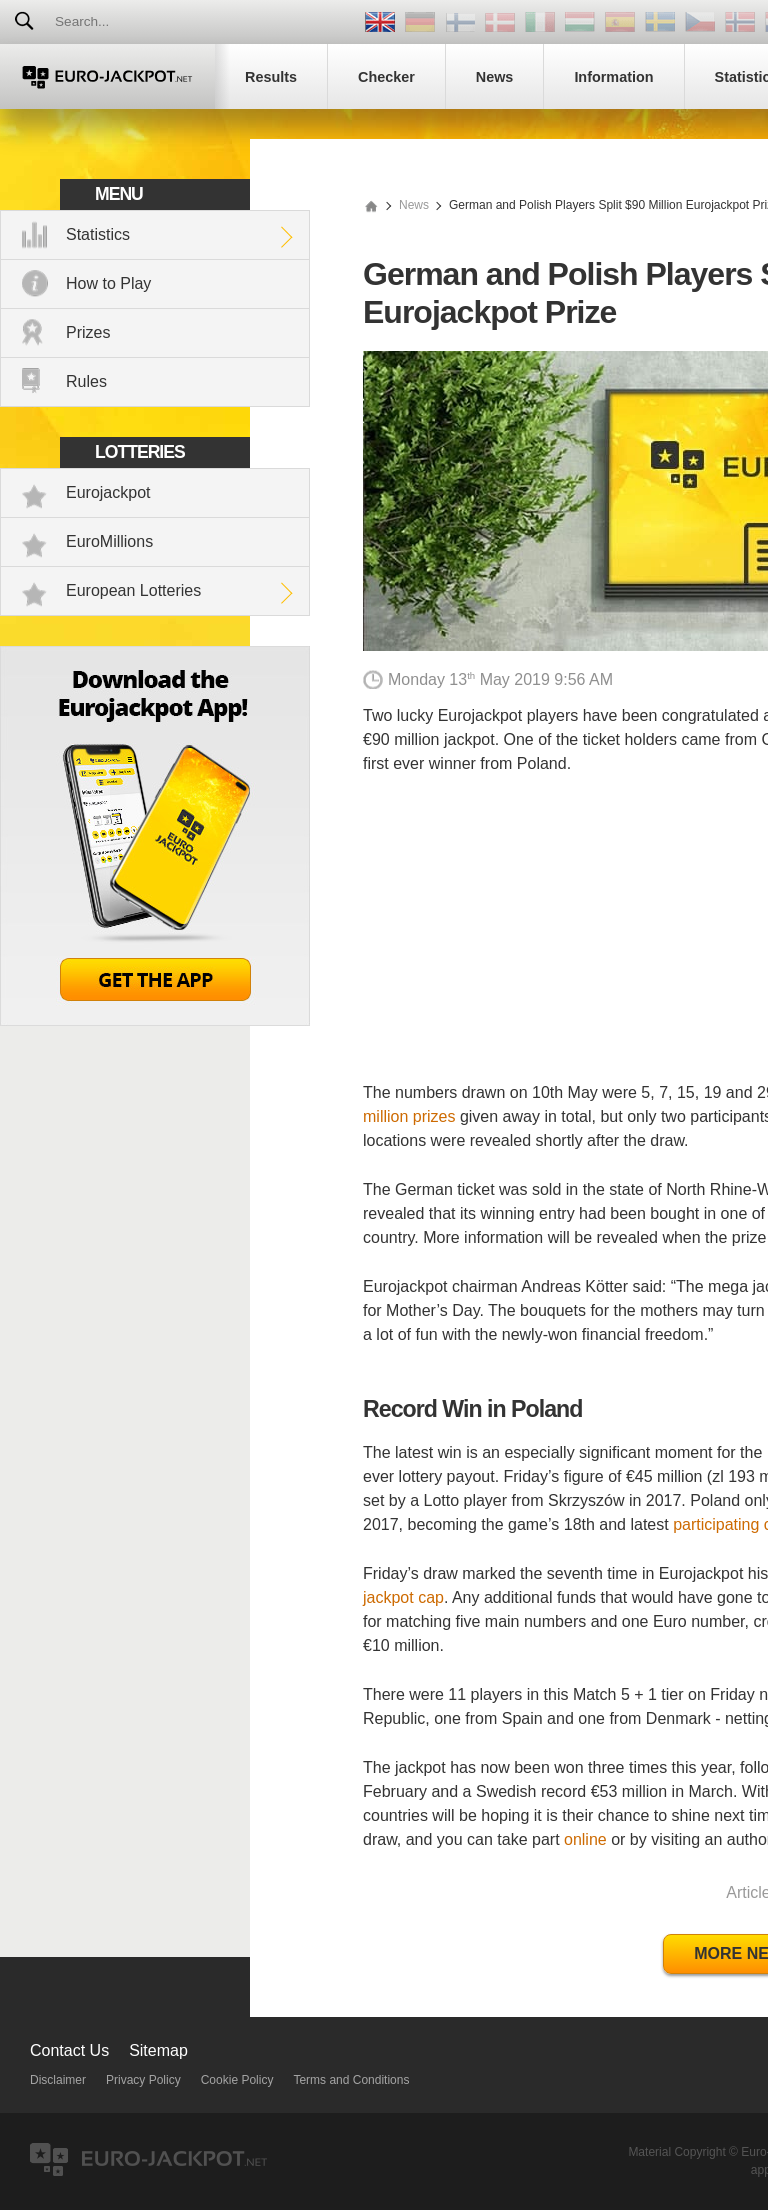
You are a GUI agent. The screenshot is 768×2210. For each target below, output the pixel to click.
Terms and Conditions (351, 2080)
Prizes (88, 332)
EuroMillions (109, 541)
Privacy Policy (143, 2080)
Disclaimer (58, 2080)
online (585, 1839)
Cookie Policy (237, 2080)
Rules (86, 381)
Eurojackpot (108, 492)
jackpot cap (403, 1597)
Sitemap (158, 2050)
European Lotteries (133, 590)
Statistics (98, 234)
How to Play (108, 283)
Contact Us (69, 2050)
